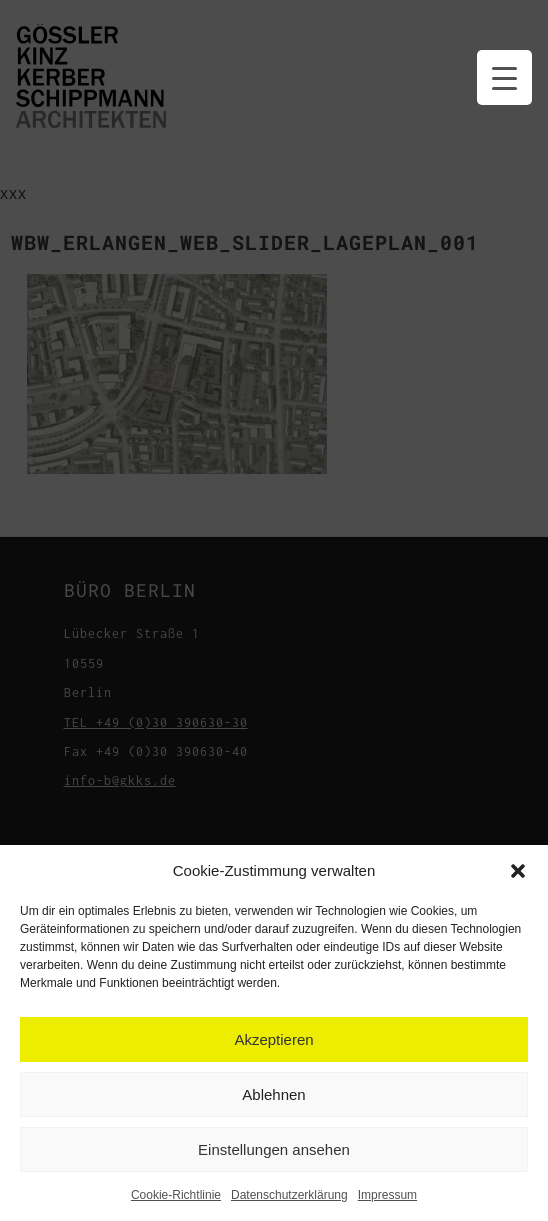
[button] (518, 871)
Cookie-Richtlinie (176, 1195)
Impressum (387, 1195)
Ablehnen (273, 1094)
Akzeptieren (273, 1039)
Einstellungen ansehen (274, 1149)
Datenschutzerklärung (289, 1195)
